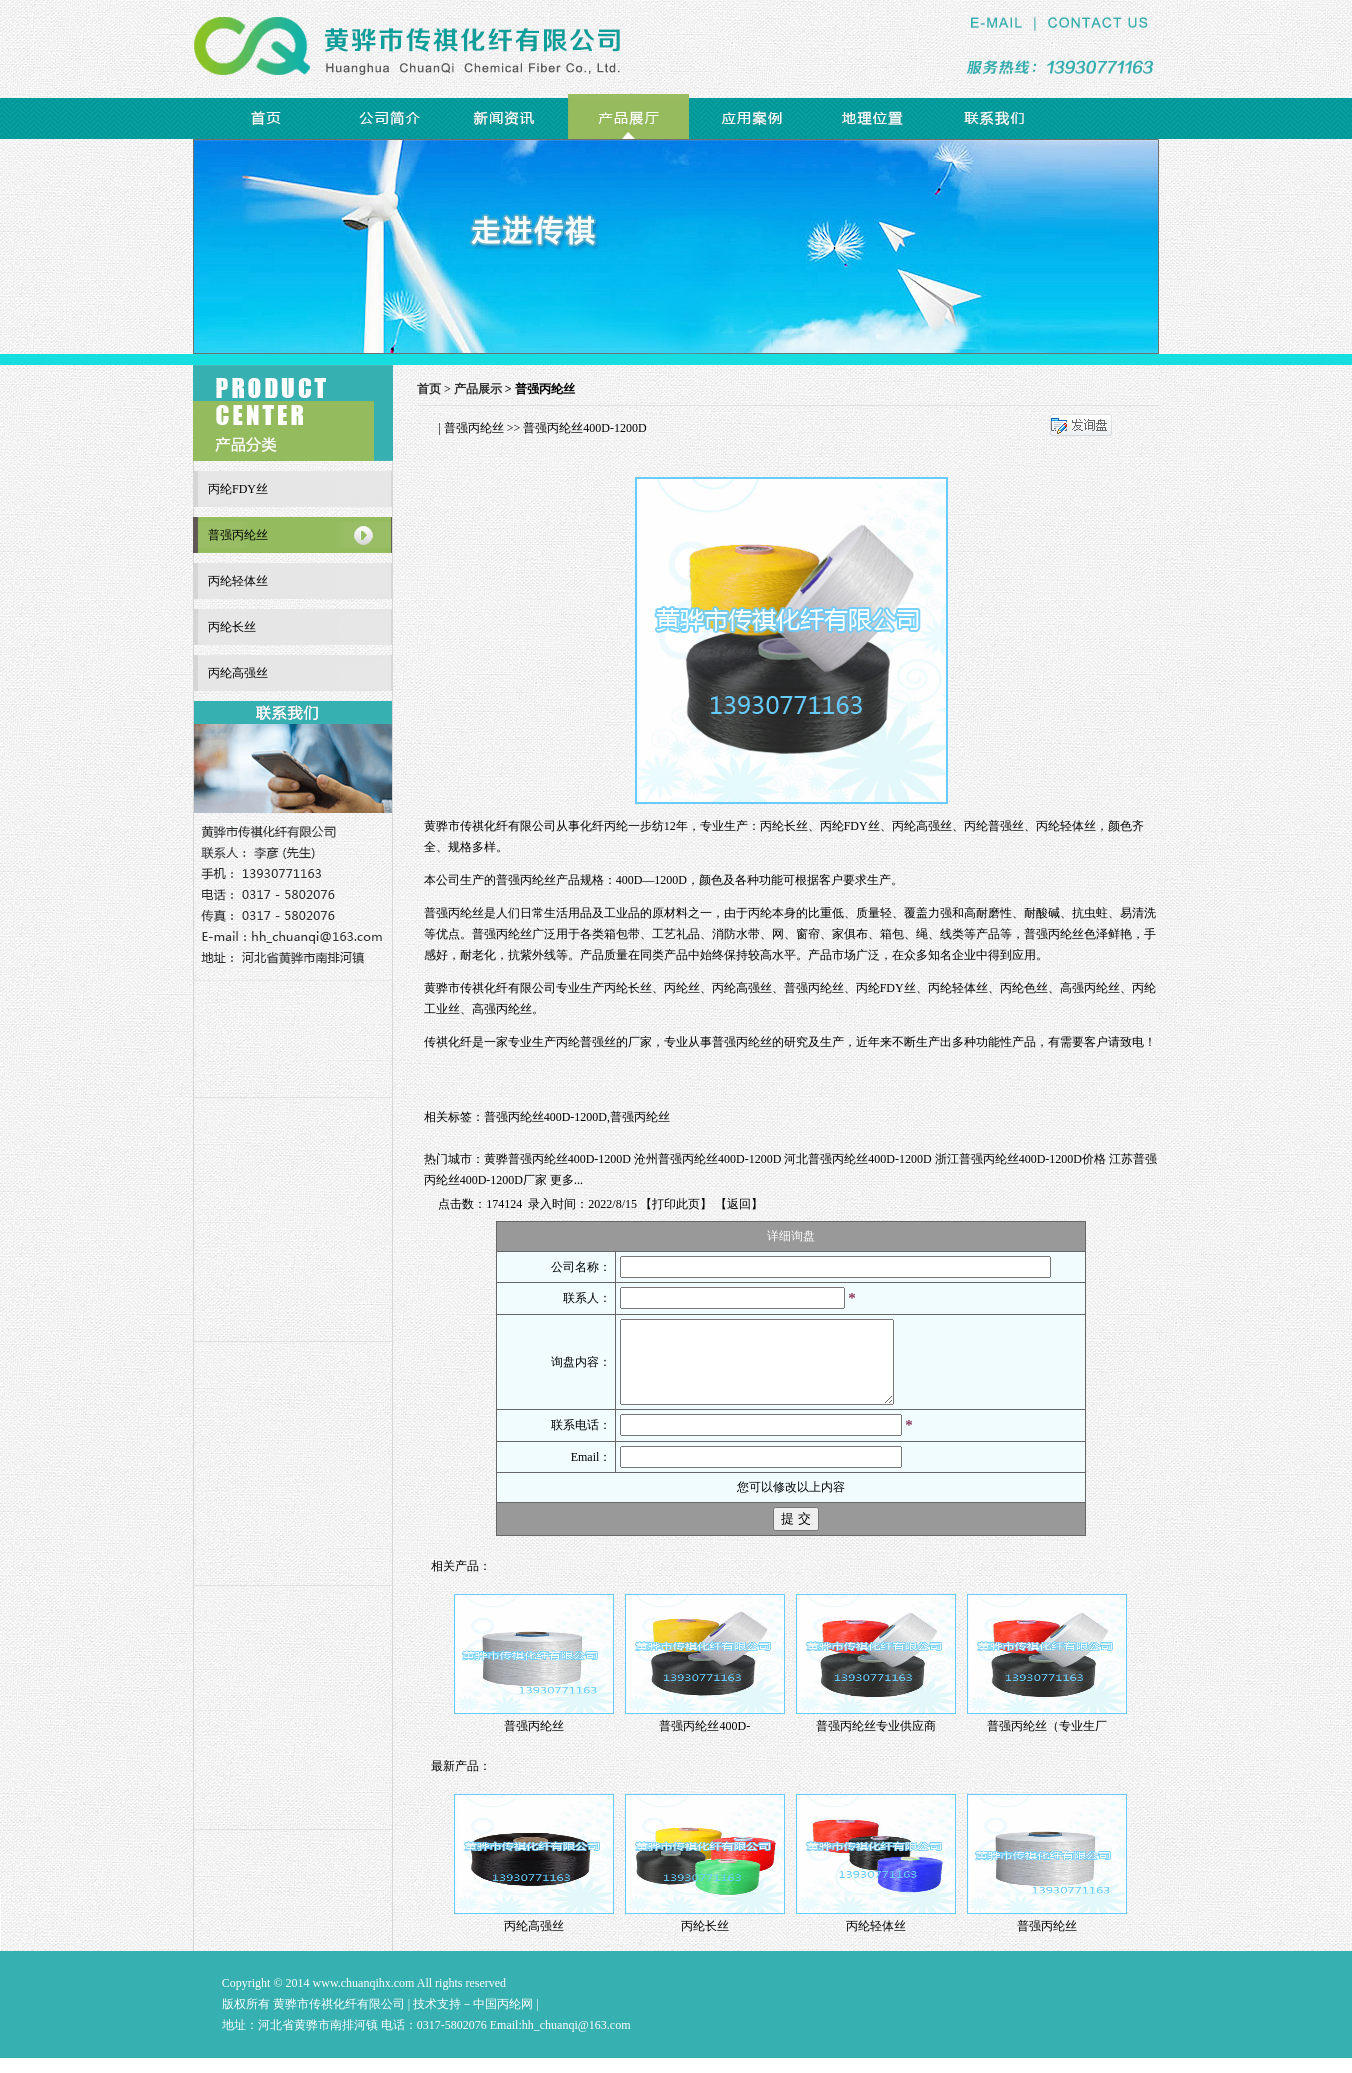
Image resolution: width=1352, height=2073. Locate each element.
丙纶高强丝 (742, 988)
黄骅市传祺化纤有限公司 (490, 826)
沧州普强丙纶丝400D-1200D (707, 1159)
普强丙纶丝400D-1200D (545, 1117)
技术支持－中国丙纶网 (473, 2019)
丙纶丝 (682, 988)
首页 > (435, 389)
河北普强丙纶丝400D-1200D (857, 1159)
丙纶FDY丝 (886, 988)
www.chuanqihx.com (364, 1998)
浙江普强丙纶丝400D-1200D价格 (1020, 1159)
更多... (566, 1180)
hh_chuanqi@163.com (576, 2040)
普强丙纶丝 (474, 428)
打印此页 (676, 1204)
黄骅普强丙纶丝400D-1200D (557, 1159)
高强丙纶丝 (1090, 988)
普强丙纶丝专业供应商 (876, 1741)
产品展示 (478, 389)
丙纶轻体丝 (958, 988)
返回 (739, 1204)
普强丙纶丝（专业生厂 (1047, 1741)
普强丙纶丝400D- (704, 1741)
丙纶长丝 (628, 988)
